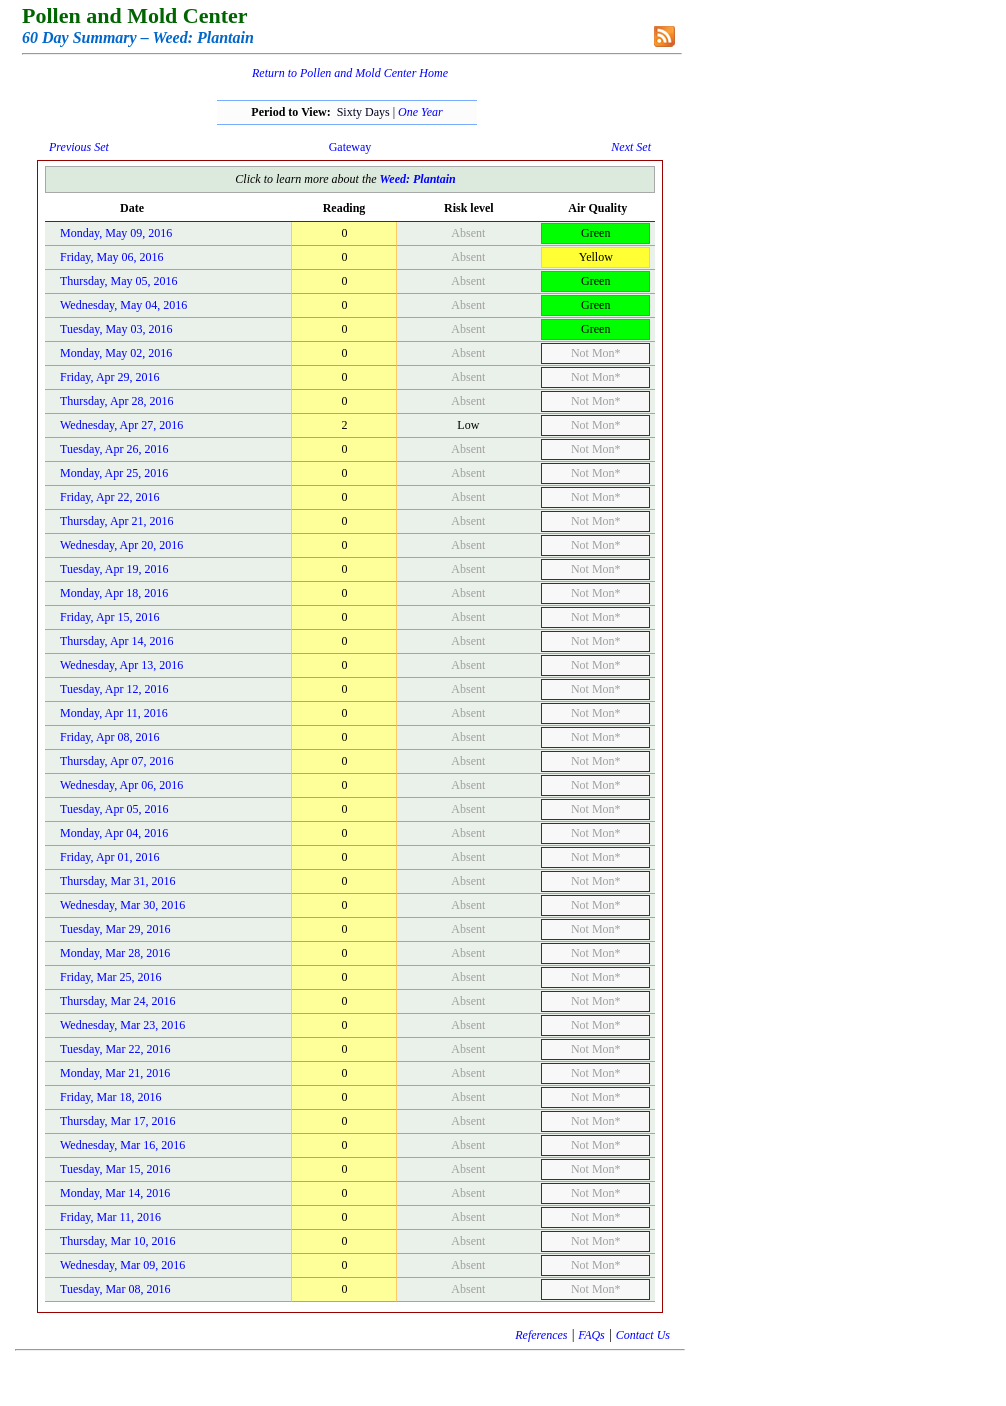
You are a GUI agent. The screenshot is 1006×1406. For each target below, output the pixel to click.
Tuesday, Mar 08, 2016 (115, 1289)
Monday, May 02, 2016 (116, 353)
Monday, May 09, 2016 (116, 233)
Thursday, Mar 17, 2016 (118, 1121)
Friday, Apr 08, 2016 (110, 737)
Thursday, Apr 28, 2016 (117, 401)
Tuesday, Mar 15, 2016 (115, 1169)
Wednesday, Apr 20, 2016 (121, 545)
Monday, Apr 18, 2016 (114, 593)
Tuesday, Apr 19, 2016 (114, 569)
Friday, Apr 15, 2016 (110, 617)
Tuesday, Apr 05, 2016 (114, 809)
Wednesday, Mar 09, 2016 (122, 1265)
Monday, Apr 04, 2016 (114, 833)
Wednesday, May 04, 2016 (123, 305)
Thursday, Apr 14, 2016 (117, 641)
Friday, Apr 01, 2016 (110, 857)
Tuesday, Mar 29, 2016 (115, 929)
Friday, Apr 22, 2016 (110, 497)
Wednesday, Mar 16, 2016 (122, 1145)
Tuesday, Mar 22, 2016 (115, 1049)
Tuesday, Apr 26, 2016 (114, 449)
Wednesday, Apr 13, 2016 (121, 665)
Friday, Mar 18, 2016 (111, 1097)
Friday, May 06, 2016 (112, 257)
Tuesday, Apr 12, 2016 (114, 689)
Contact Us (643, 1335)
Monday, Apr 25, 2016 (114, 473)
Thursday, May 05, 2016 (119, 281)
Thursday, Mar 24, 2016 (118, 1001)
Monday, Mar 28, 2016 (115, 953)
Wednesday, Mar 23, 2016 (122, 1025)
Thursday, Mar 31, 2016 (118, 881)
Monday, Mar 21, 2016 (115, 1073)
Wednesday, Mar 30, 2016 (122, 905)
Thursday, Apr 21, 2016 (117, 521)
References (541, 1335)
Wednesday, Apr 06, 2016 (121, 785)
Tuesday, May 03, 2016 (116, 329)
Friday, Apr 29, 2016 (110, 377)
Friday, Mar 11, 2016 (110, 1217)
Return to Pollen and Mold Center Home (350, 73)
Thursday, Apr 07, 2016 (117, 761)
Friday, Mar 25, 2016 (111, 977)
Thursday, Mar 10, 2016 (118, 1241)
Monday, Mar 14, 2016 (115, 1193)
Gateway (350, 147)
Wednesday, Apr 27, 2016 (121, 425)
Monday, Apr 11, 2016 (114, 713)
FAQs (591, 1335)
